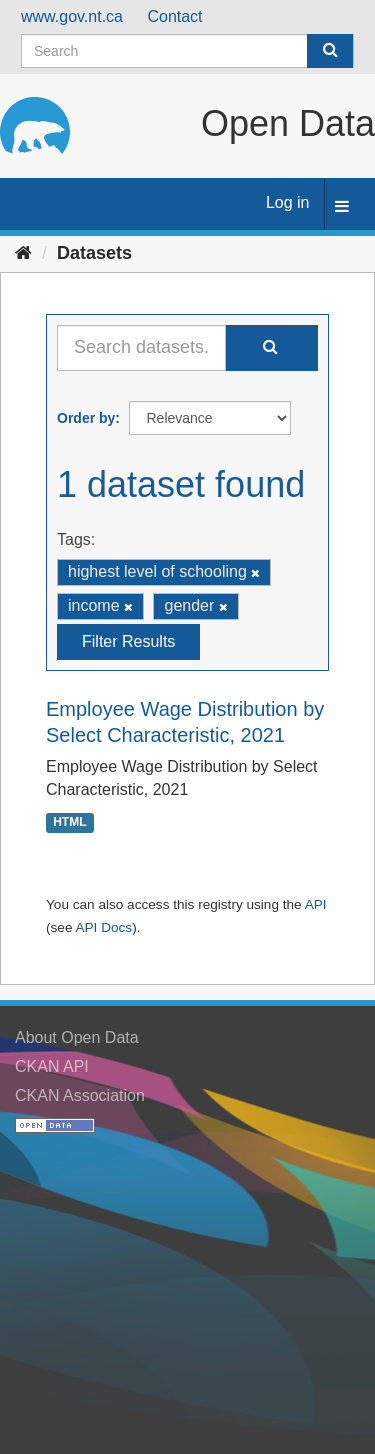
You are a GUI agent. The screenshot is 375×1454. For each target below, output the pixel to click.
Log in (288, 202)
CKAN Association (80, 1095)
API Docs (103, 927)
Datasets (94, 253)
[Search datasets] (187, 51)
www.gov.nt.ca (72, 16)
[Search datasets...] (141, 348)
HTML (69, 822)
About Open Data (77, 1037)
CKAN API (52, 1066)
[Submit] (330, 51)
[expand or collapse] (342, 207)
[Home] (23, 253)
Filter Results (128, 641)
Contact (174, 16)
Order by (86, 418)
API (316, 904)
